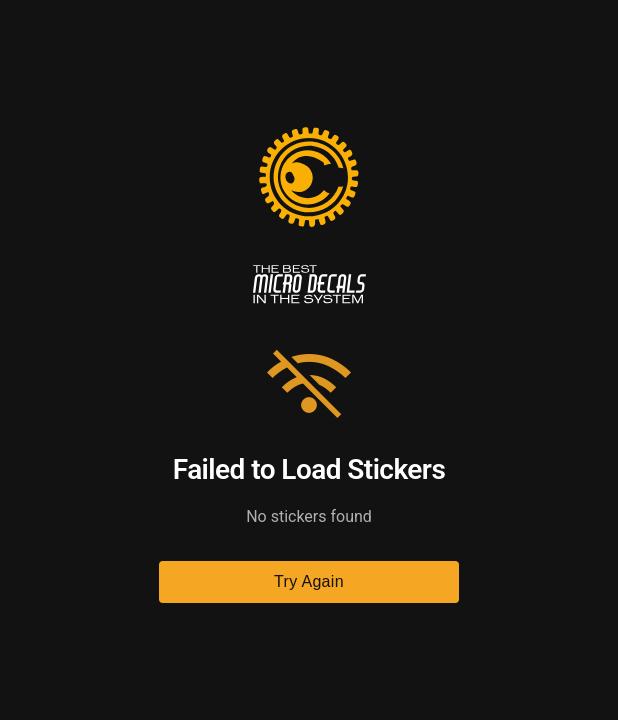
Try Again (309, 581)
